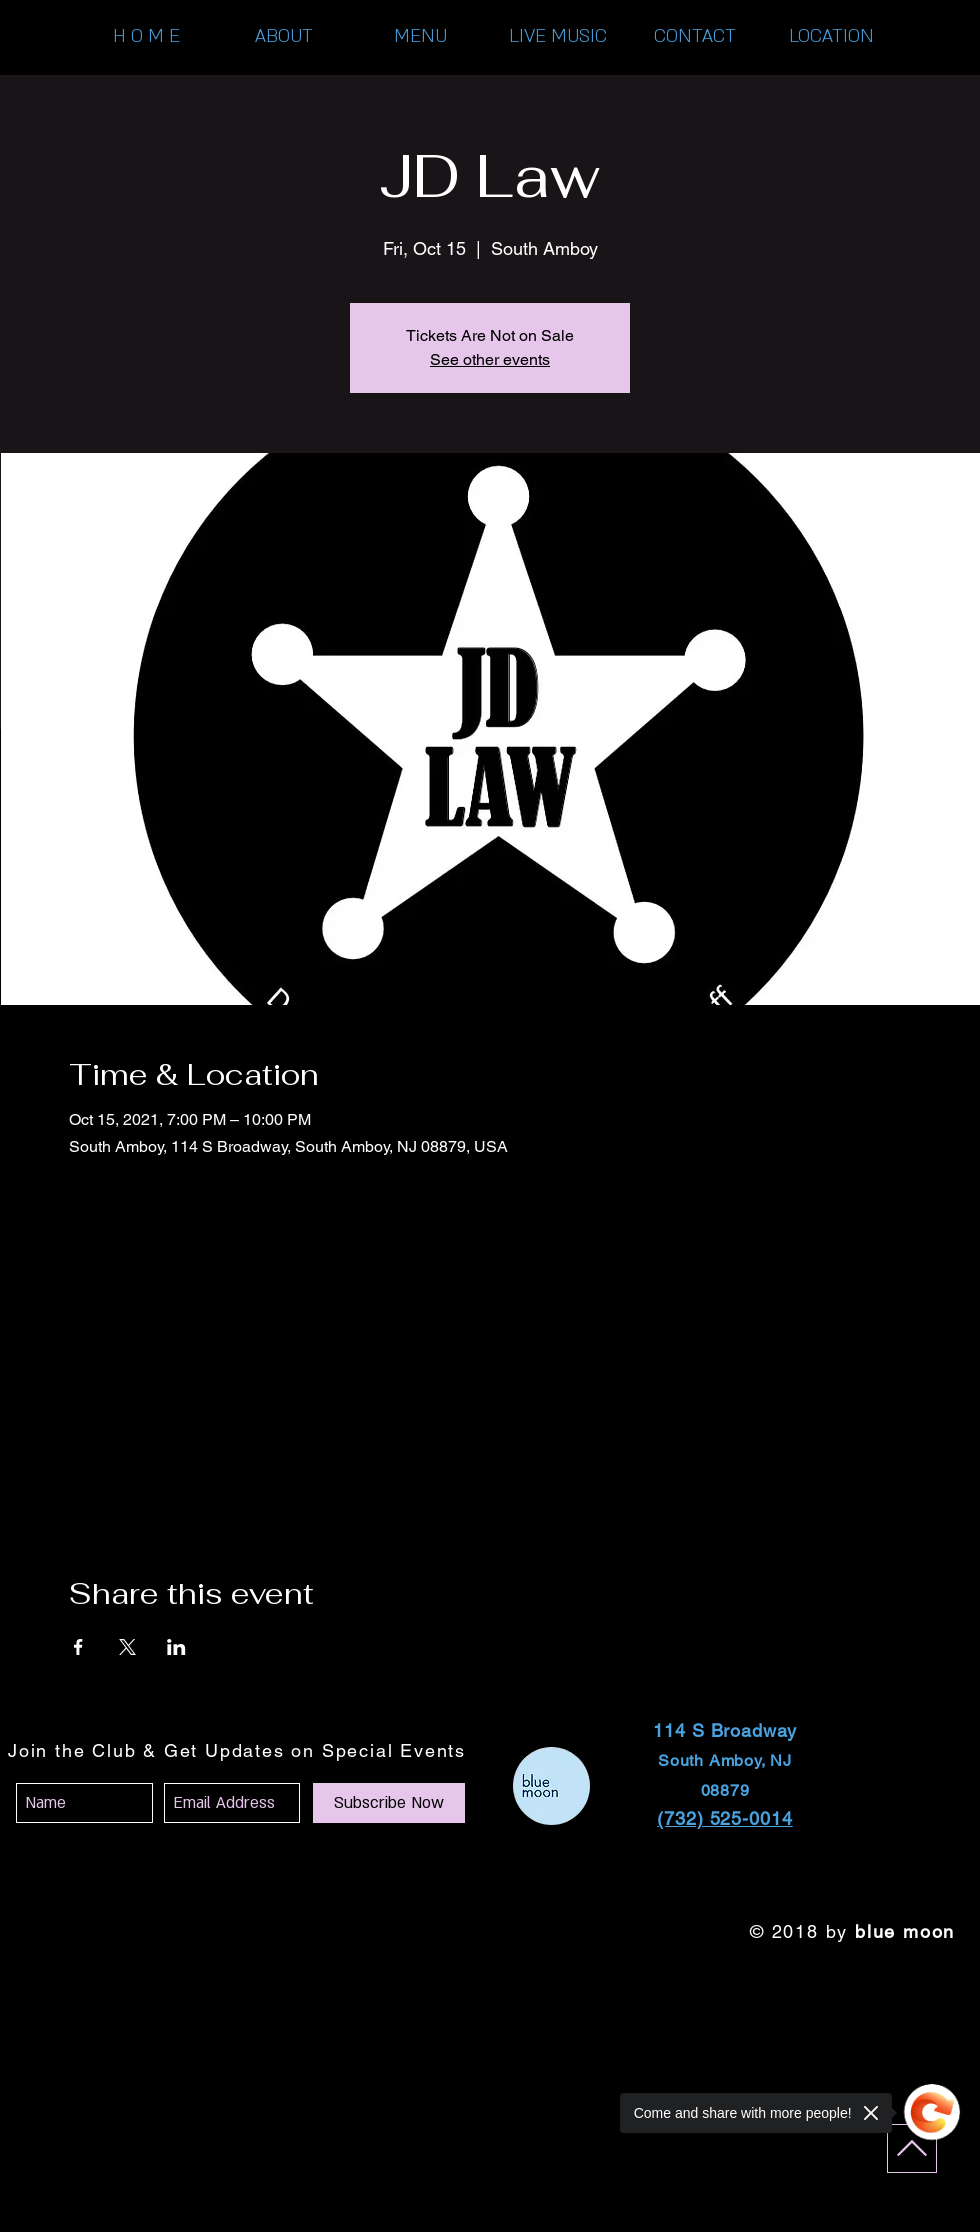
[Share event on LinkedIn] (176, 1647)
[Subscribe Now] (389, 1803)
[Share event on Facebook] (78, 1647)
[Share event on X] (127, 1647)
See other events (490, 359)
